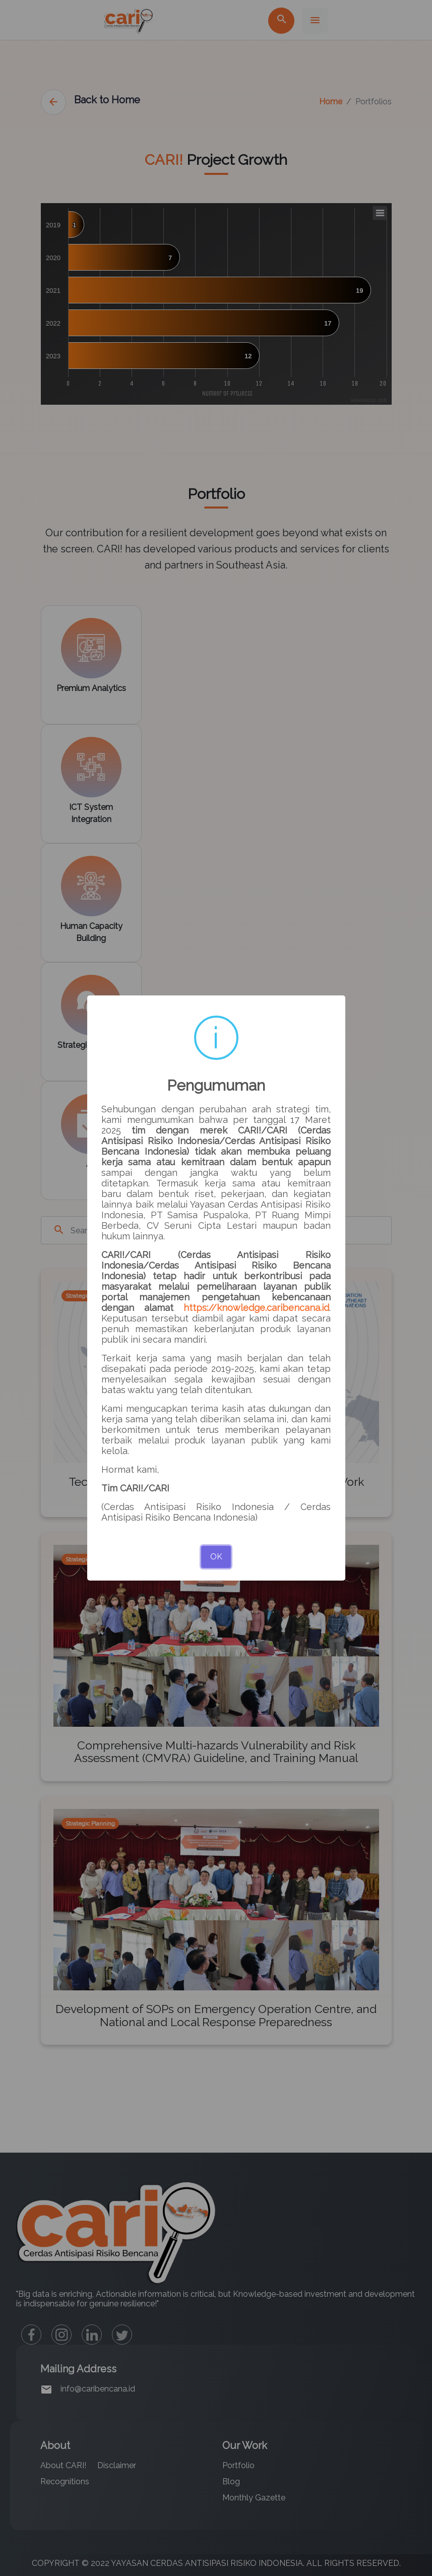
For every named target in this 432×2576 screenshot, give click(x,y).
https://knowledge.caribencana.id (256, 1307)
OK (216, 1556)
